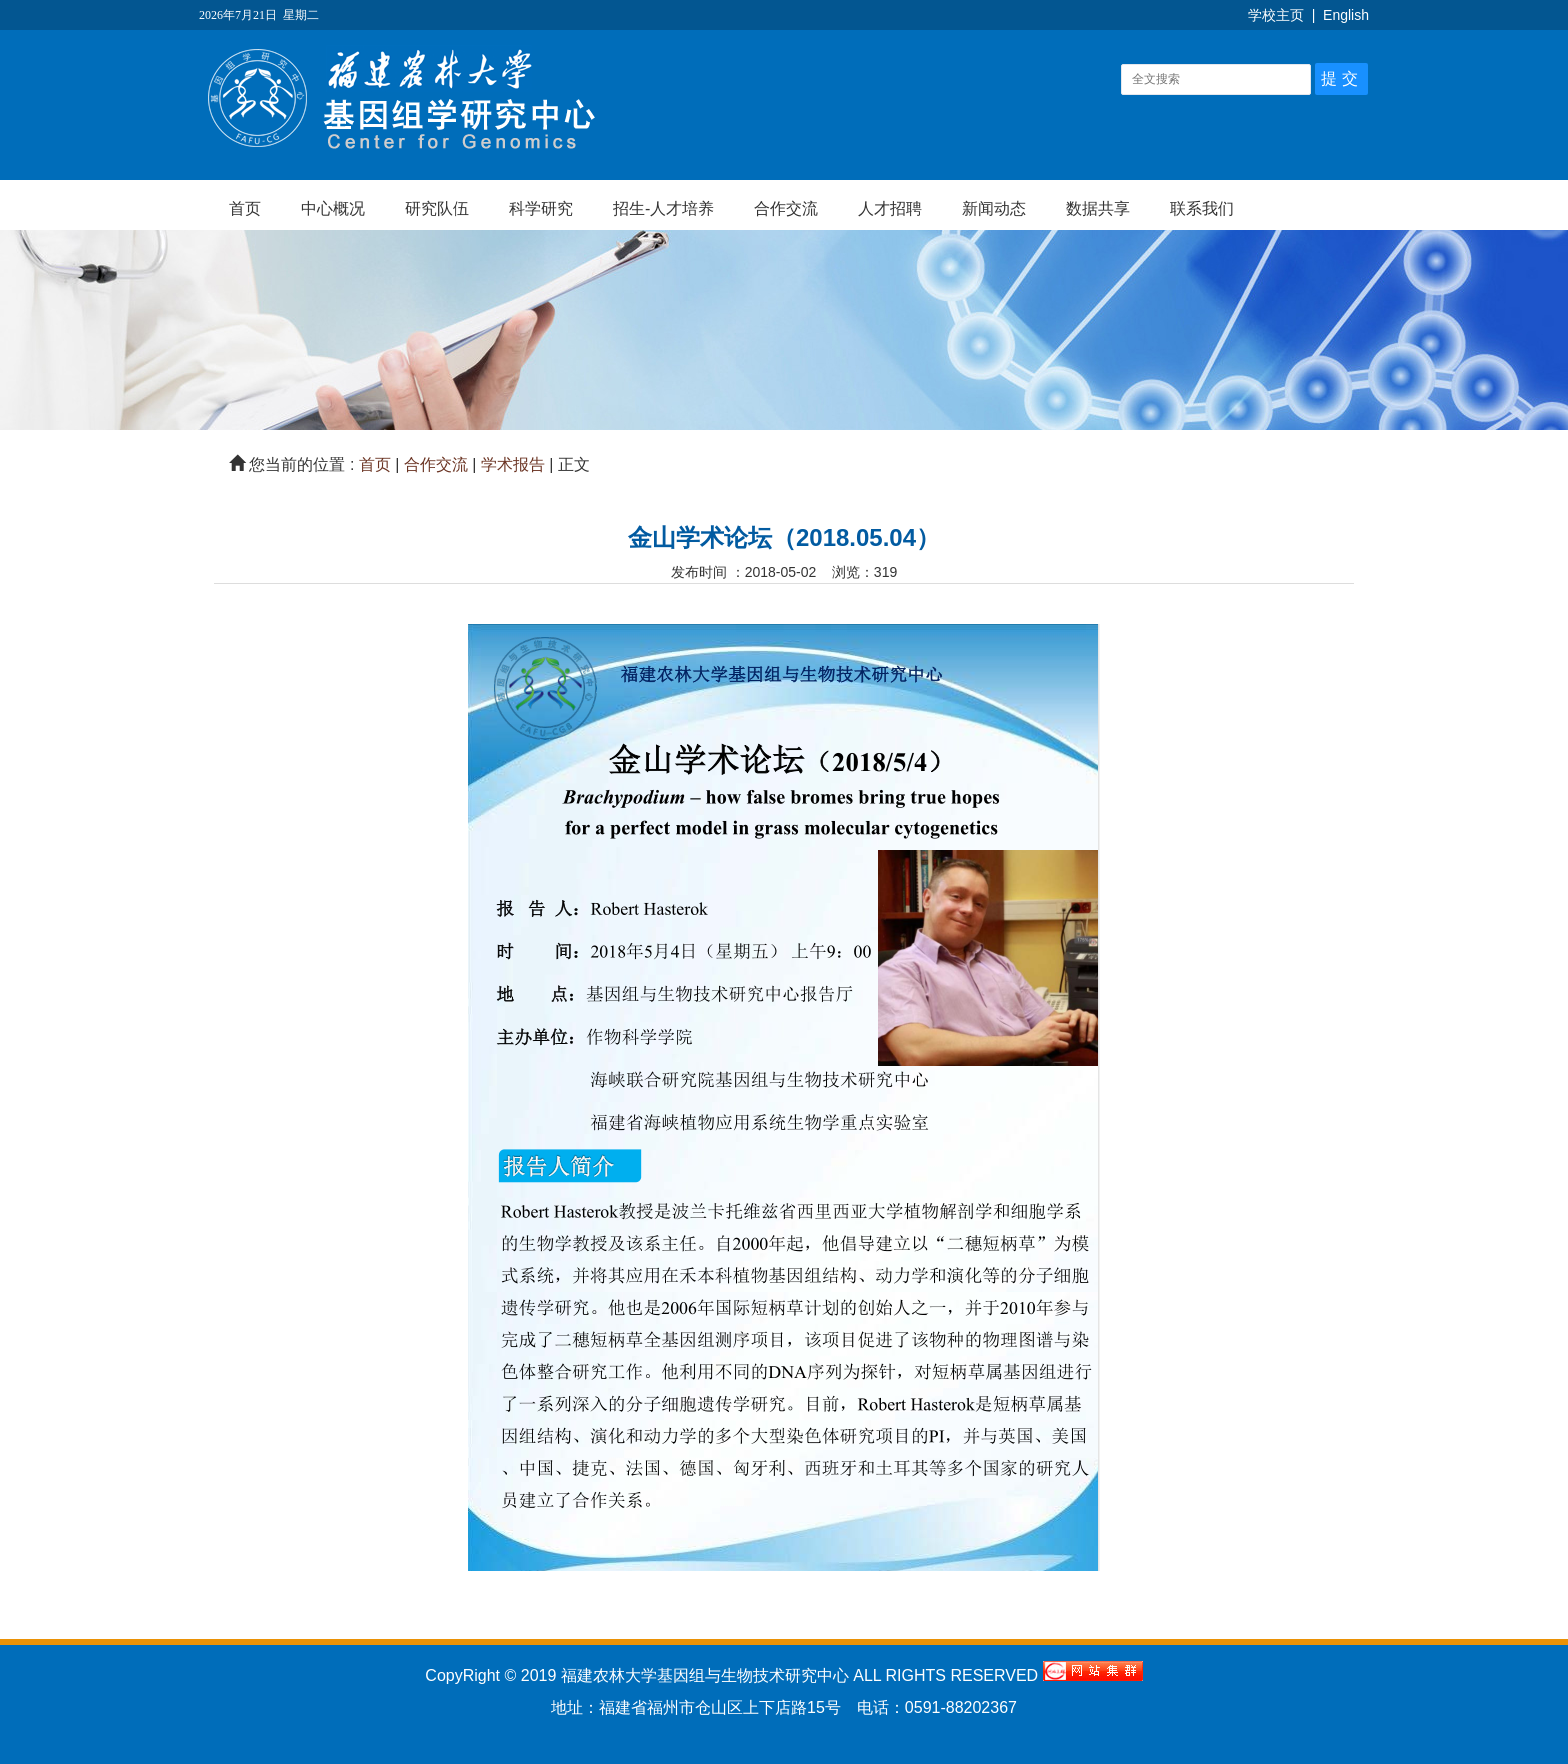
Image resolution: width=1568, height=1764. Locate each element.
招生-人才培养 (663, 208)
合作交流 (786, 208)
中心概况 (333, 208)
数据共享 (1098, 208)
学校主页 (1276, 15)
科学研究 (541, 208)
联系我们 (1202, 208)
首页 (245, 208)
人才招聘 (890, 208)
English (1346, 15)
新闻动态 (994, 208)
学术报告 (513, 464)
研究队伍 (437, 208)
